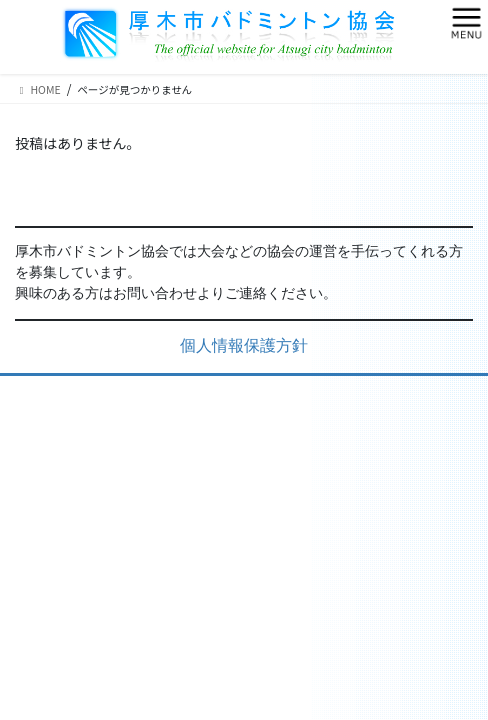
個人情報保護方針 (244, 347)
